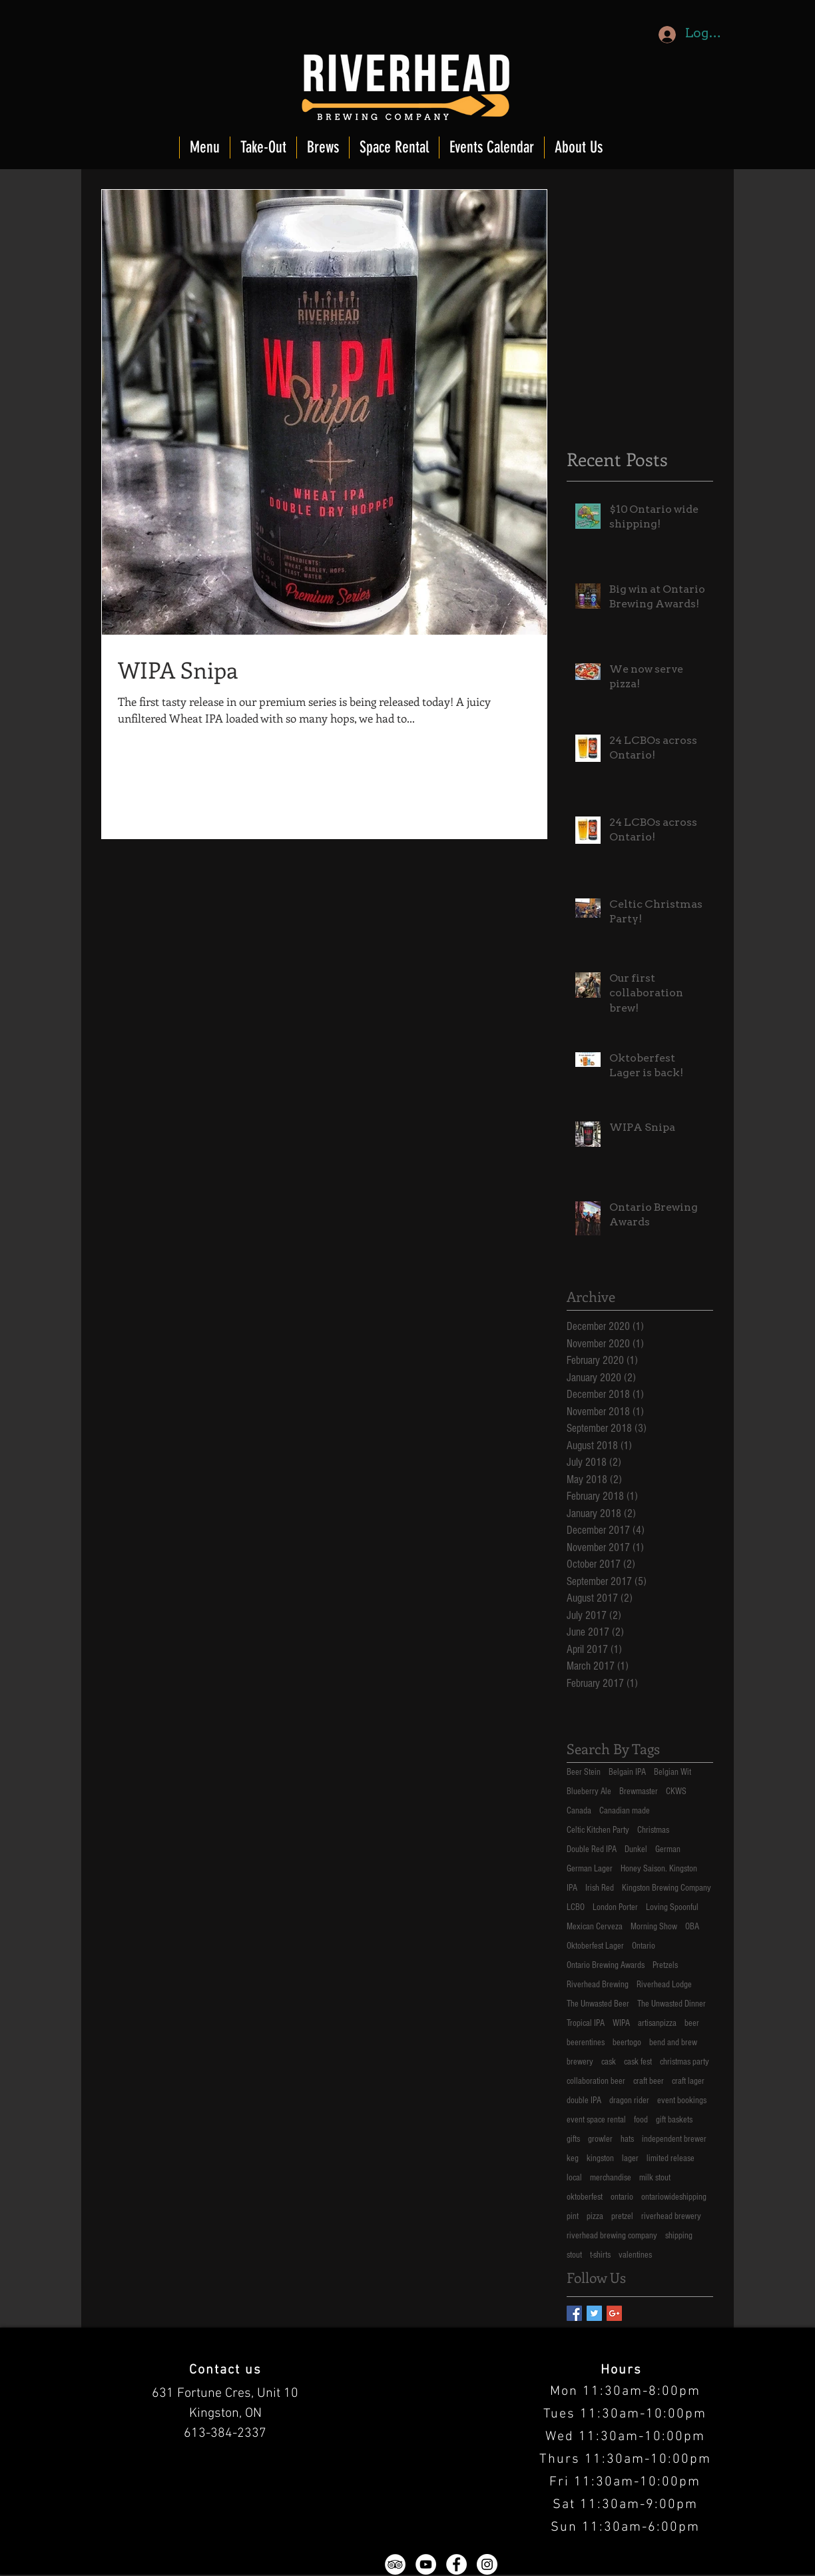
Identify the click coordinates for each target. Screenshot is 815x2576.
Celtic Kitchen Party (598, 1830)
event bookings (681, 2100)
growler (600, 2139)
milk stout (655, 2177)
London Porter (615, 1907)
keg (573, 2158)
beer (691, 2023)
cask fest (638, 2062)
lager (630, 2158)
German (667, 1849)
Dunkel (636, 1849)
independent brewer (674, 2139)
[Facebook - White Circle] (456, 2564)
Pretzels (665, 1965)
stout (574, 2255)
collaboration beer (596, 2081)
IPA (572, 1888)
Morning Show (654, 1926)
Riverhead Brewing (598, 1984)
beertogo (627, 2042)
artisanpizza (657, 2023)
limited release (670, 2158)
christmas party (684, 2062)
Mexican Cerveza (595, 1926)
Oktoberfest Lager (595, 1946)
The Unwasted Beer (598, 2004)
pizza (595, 2216)
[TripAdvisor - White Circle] (395, 2564)
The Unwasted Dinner (671, 2004)
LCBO (576, 1907)
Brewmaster (638, 1791)
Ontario (643, 1946)
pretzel (622, 2216)
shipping (678, 2235)
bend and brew (673, 2042)
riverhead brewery (671, 2216)
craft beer (648, 2081)
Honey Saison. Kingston (659, 1868)
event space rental (596, 2119)
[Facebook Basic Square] (574, 2313)
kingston (600, 2158)
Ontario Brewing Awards (606, 1965)
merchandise (610, 2177)
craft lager (688, 2081)
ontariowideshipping (673, 2197)
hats (627, 2139)
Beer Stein (584, 1772)
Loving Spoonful (672, 1907)
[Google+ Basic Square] (614, 2313)
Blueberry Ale (589, 1791)
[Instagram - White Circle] (487, 2564)
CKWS (676, 1791)
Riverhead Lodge (664, 1984)
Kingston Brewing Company (666, 1888)
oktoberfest (585, 2197)
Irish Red (599, 1888)
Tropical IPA (586, 2023)
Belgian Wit (672, 1772)
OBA (692, 1926)
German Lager (590, 1868)
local (574, 2177)
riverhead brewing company (612, 2235)
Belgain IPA (627, 1772)
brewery (580, 2062)
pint (573, 2216)
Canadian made (624, 1810)
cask (608, 2062)
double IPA (584, 2100)
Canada (579, 1810)
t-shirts (600, 2255)
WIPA (621, 2023)
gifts (573, 2139)
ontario (622, 2197)
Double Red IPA (592, 1849)
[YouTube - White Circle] (425, 2564)
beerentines (586, 2042)
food (641, 2119)
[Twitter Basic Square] (594, 2313)
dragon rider (629, 2100)
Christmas (653, 1830)
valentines (635, 2255)
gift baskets (674, 2119)
